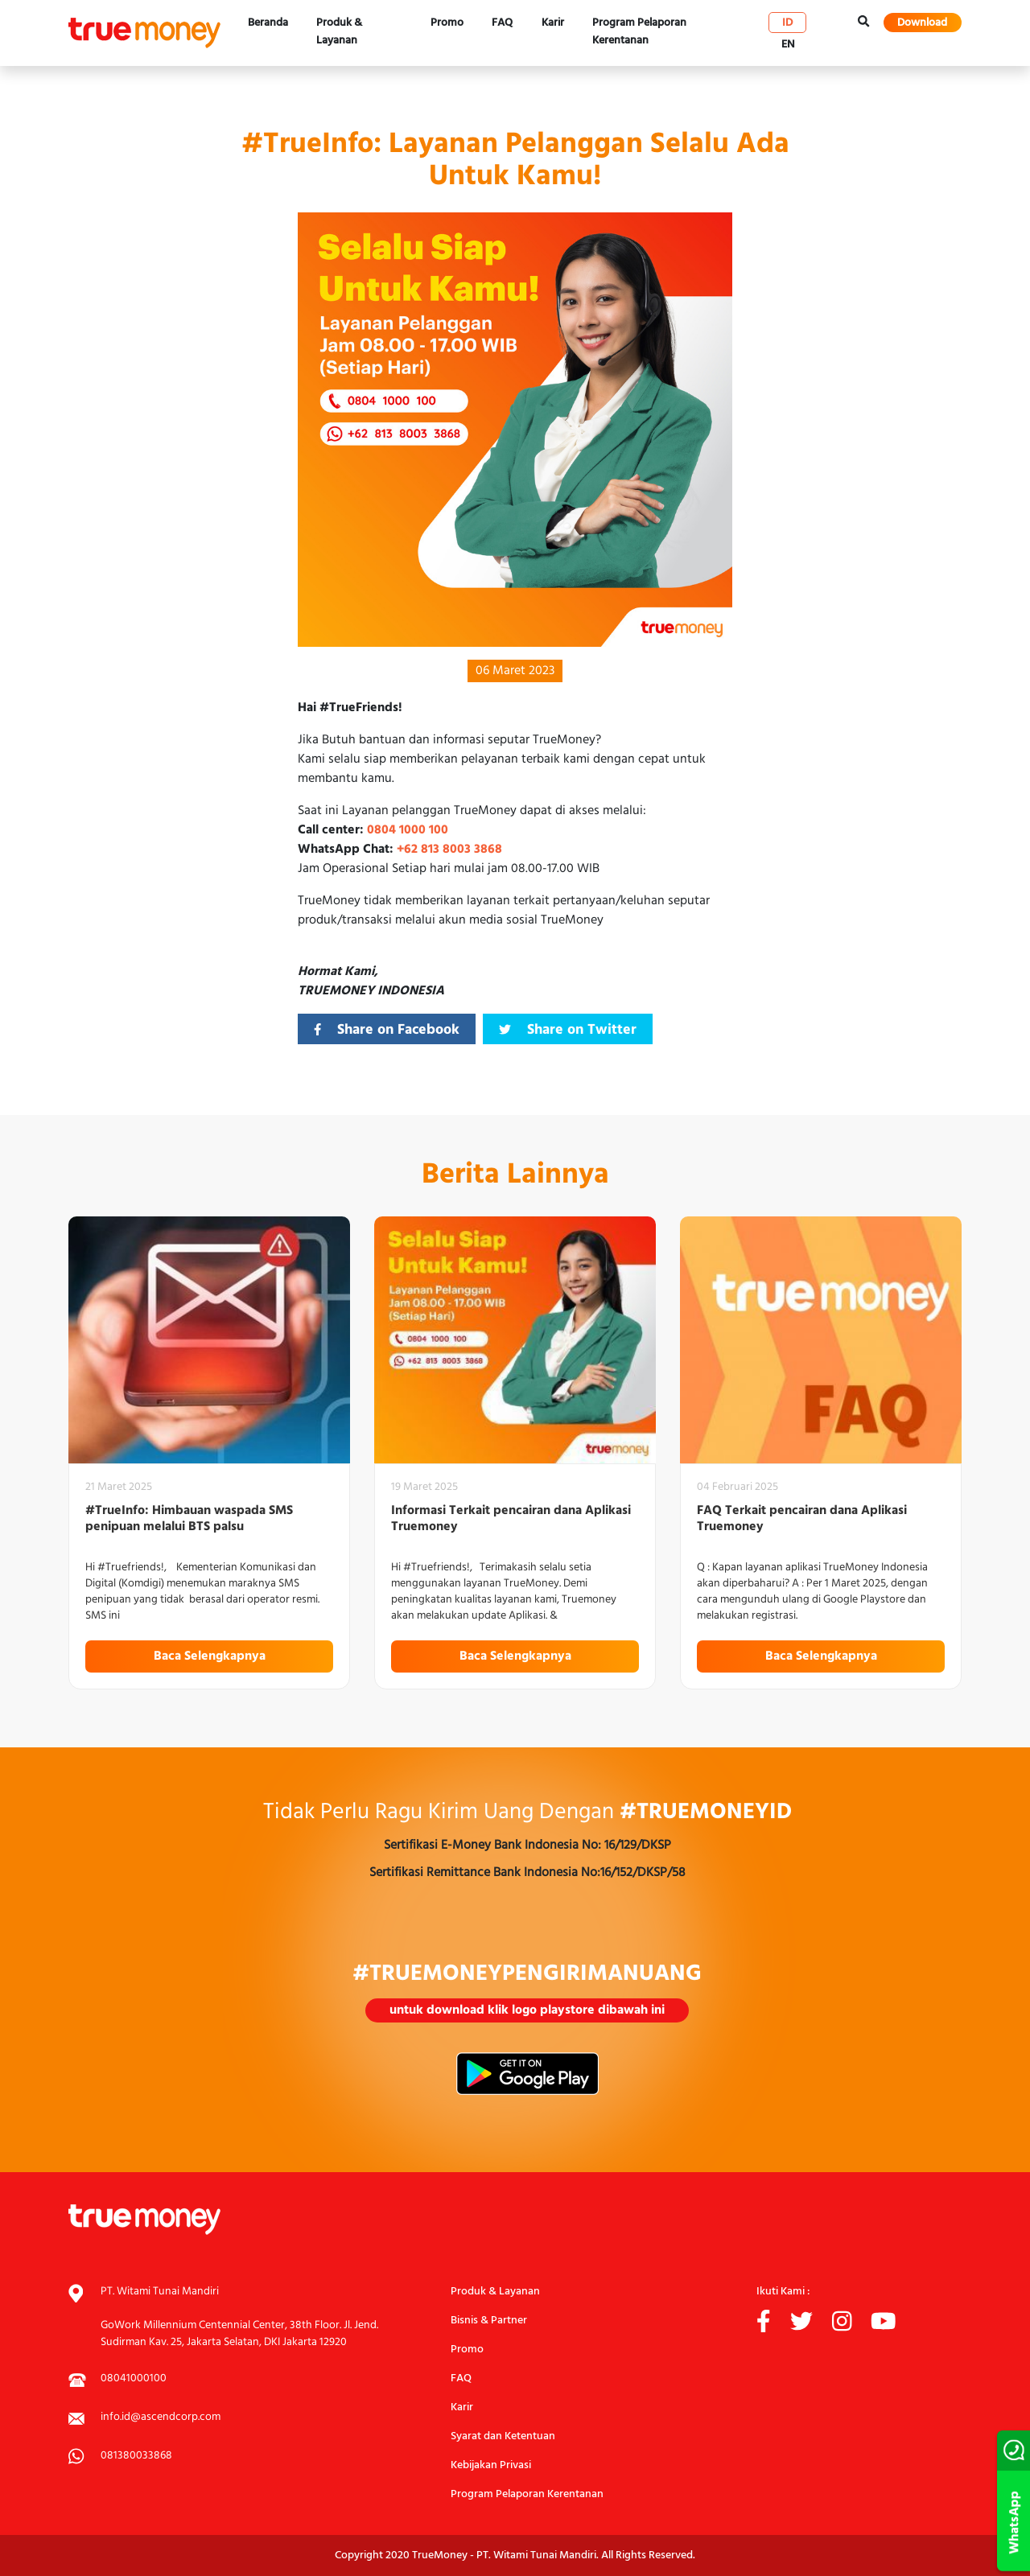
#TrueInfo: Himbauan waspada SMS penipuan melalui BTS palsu (189, 1519)
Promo (447, 22)
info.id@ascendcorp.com (160, 2417)
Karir (553, 22)
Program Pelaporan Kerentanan (639, 31)
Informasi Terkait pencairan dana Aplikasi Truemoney (511, 1519)
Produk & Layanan (339, 31)
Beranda (268, 22)
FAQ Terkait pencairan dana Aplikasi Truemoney (802, 1519)
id (787, 22)
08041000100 (134, 2378)
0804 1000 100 (407, 830)
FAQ (502, 22)
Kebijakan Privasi (491, 2465)
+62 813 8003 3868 (449, 849)
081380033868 (136, 2455)
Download (922, 22)
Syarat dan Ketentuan (503, 2436)
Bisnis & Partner (489, 2320)
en (788, 44)
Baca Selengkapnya (210, 1656)
